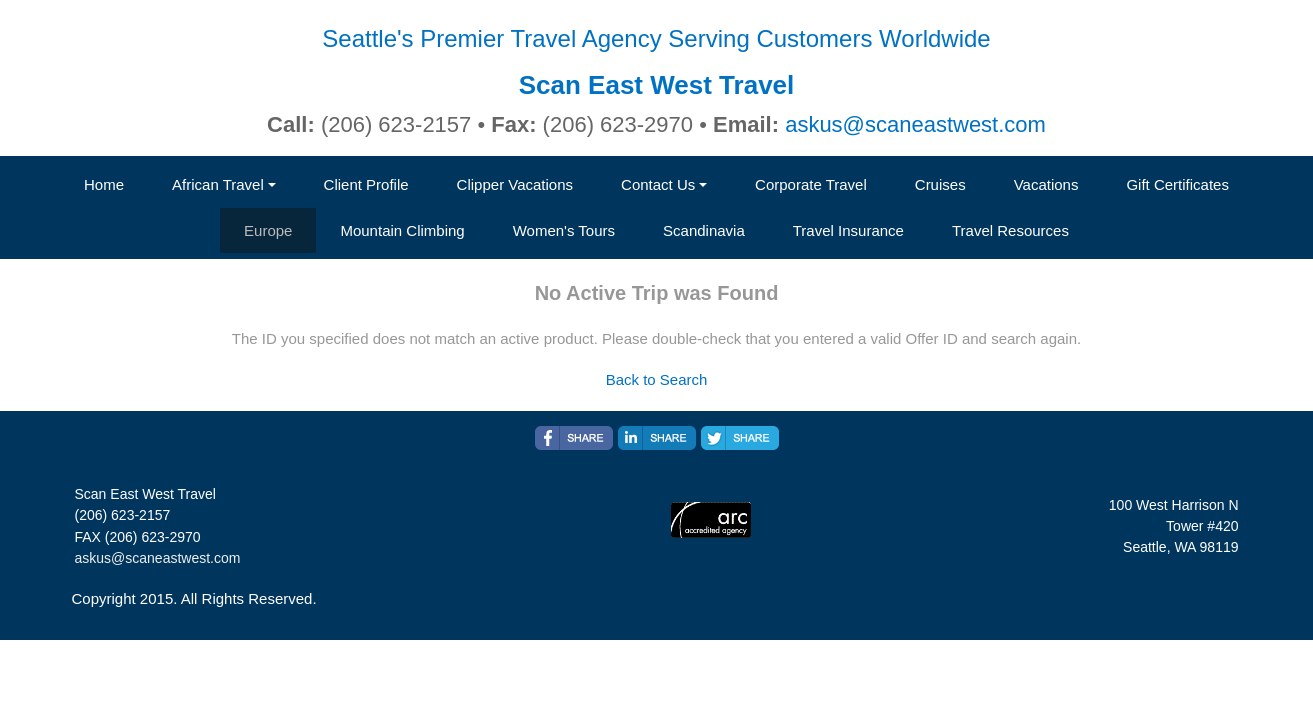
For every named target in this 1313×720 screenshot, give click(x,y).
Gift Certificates (1177, 184)
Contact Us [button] (658, 184)
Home (104, 184)
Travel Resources (1010, 230)
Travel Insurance (848, 230)
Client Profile (366, 184)
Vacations (1046, 184)
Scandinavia (704, 230)
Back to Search (657, 379)
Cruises (940, 184)
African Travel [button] (218, 184)
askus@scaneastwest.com (915, 124)
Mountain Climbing (402, 230)
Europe (268, 230)
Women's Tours (564, 230)
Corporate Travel (811, 184)
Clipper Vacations (515, 184)
